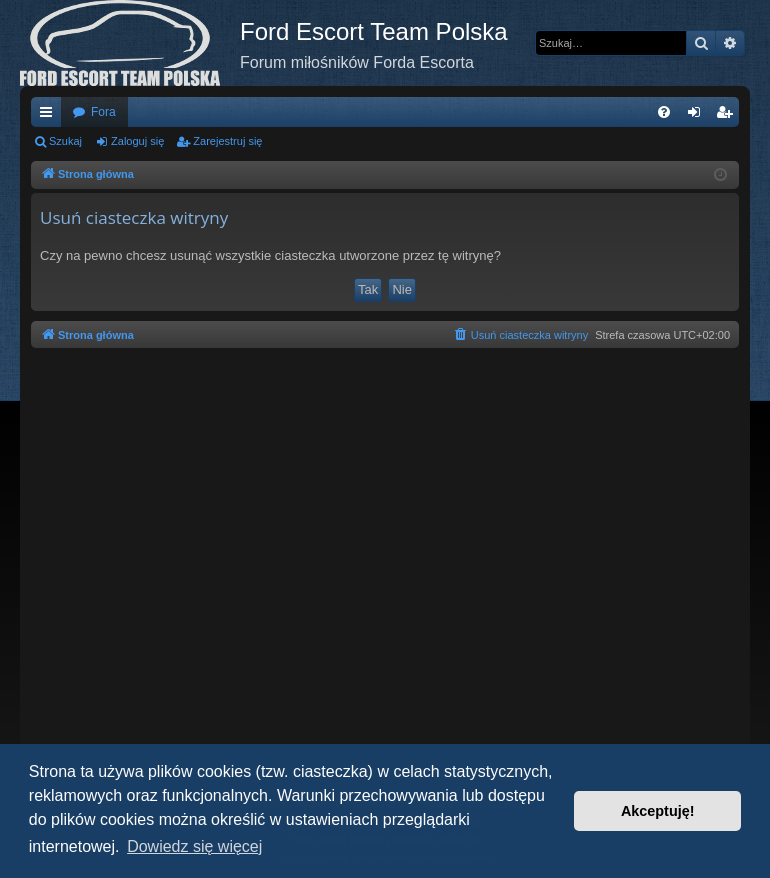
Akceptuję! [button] (658, 811)
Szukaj (65, 141)
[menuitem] (664, 112)
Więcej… (50, 116)
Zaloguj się (137, 141)
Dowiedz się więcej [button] (194, 846)
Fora (103, 112)
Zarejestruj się (227, 141)
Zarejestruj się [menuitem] (728, 116)
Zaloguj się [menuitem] (698, 116)
